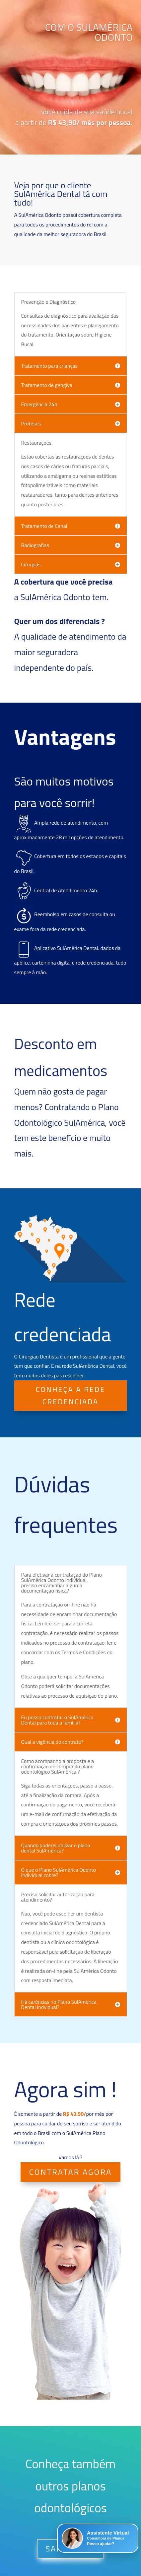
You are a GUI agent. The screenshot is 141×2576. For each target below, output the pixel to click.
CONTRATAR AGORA (70, 2172)
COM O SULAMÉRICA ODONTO (89, 43)
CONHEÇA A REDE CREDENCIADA (71, 1395)
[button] (97, 2538)
